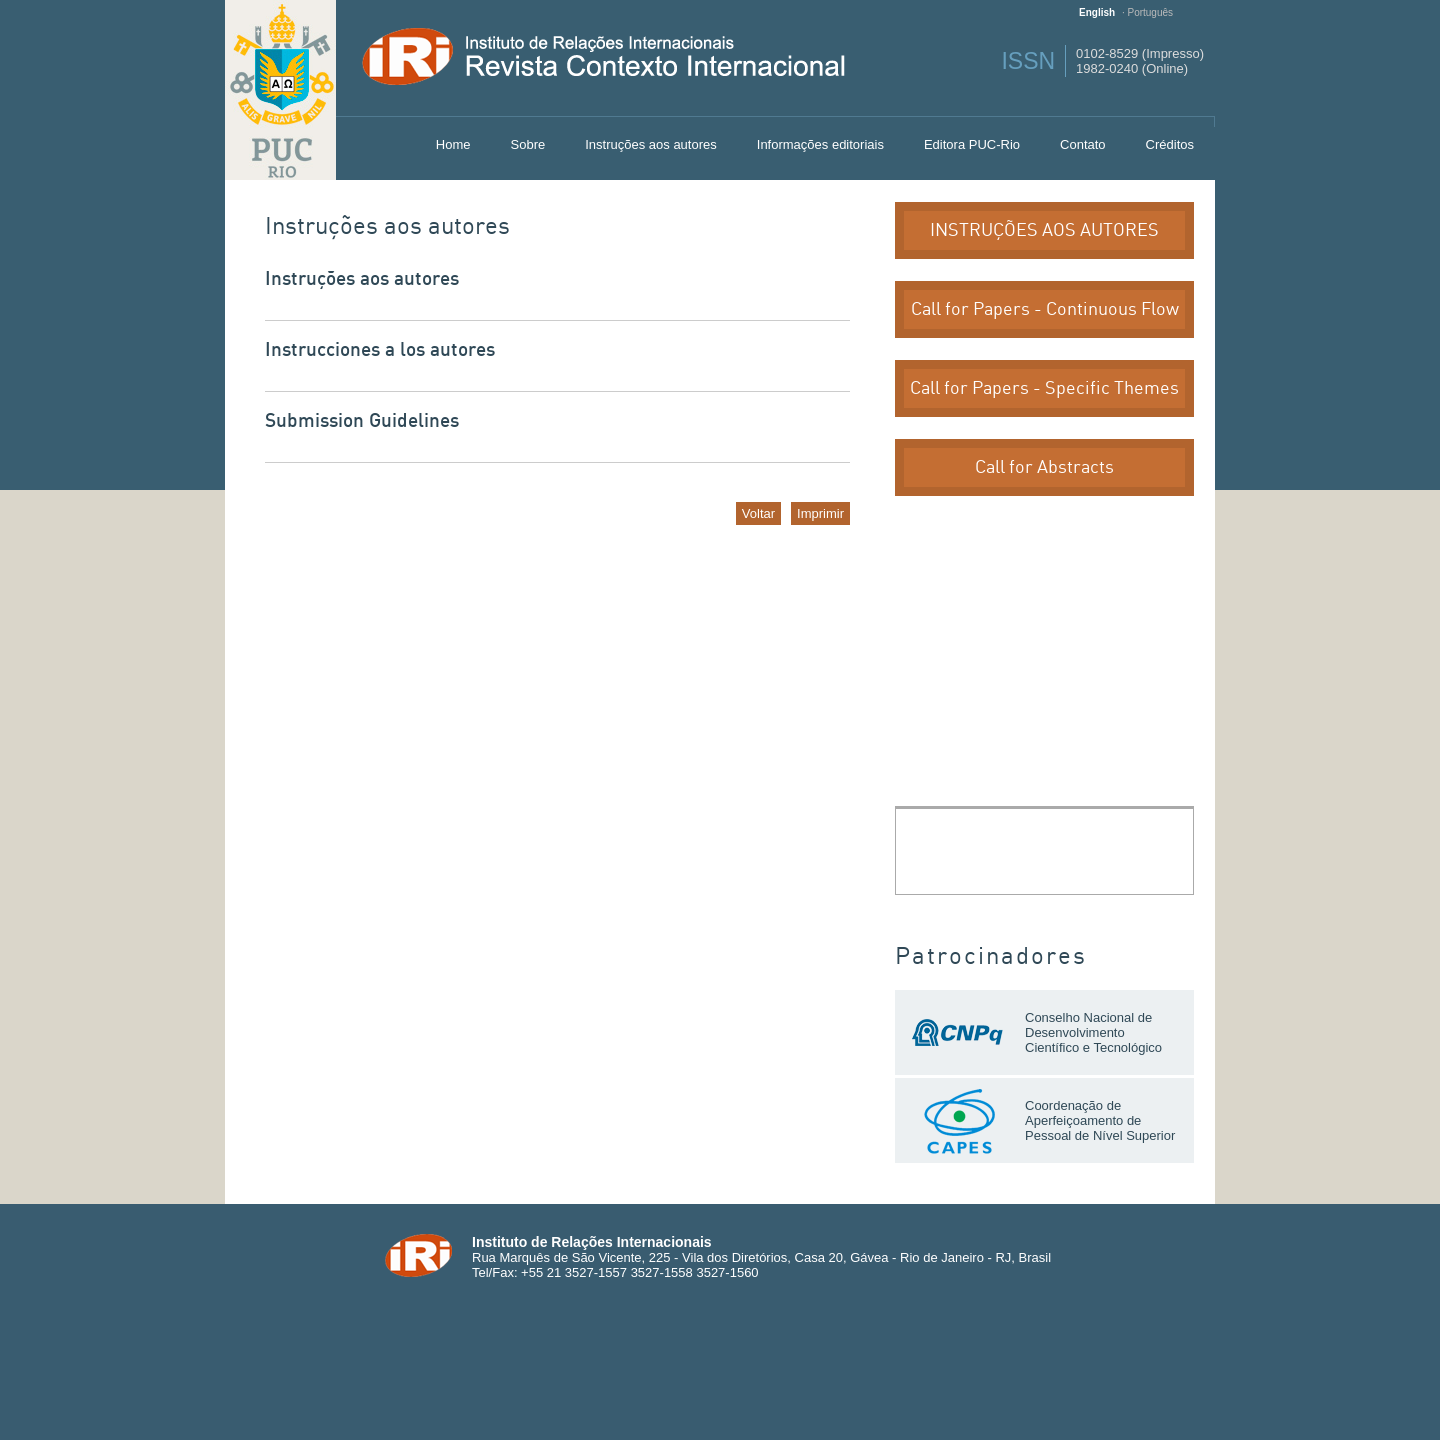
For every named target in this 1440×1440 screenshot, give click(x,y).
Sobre (528, 144)
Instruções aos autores (651, 144)
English (1097, 12)
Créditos (1170, 144)
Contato (1083, 144)
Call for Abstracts (1044, 467)
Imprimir (820, 513)
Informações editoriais (820, 144)
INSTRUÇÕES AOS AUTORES (1044, 230)
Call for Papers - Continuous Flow (1045, 309)
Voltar (758, 513)
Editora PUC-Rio (972, 144)
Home (453, 144)
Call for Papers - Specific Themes (1044, 388)
